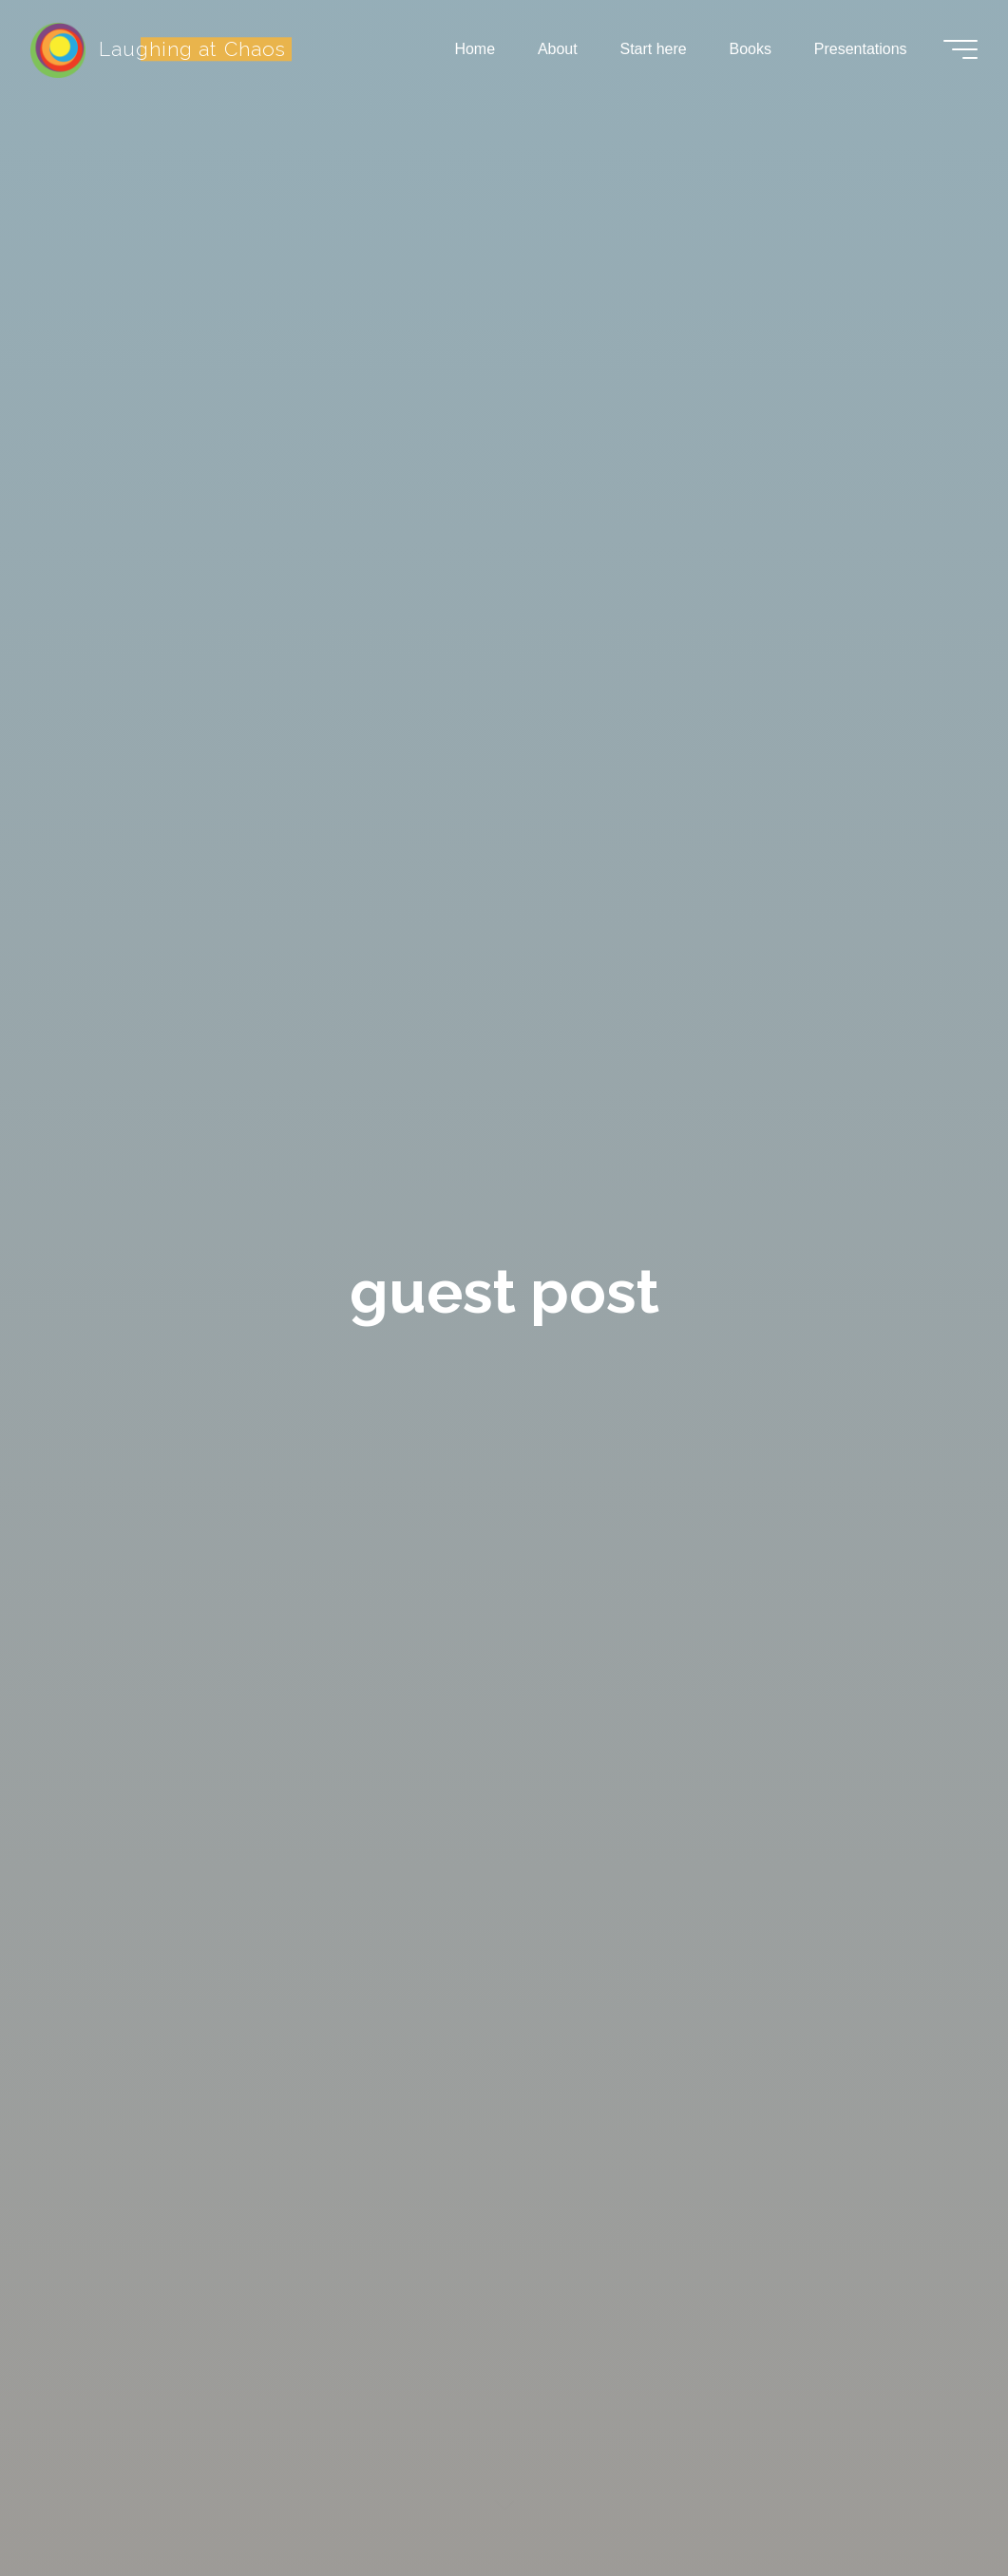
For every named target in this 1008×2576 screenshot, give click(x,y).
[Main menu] (960, 49)
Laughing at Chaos (192, 49)
